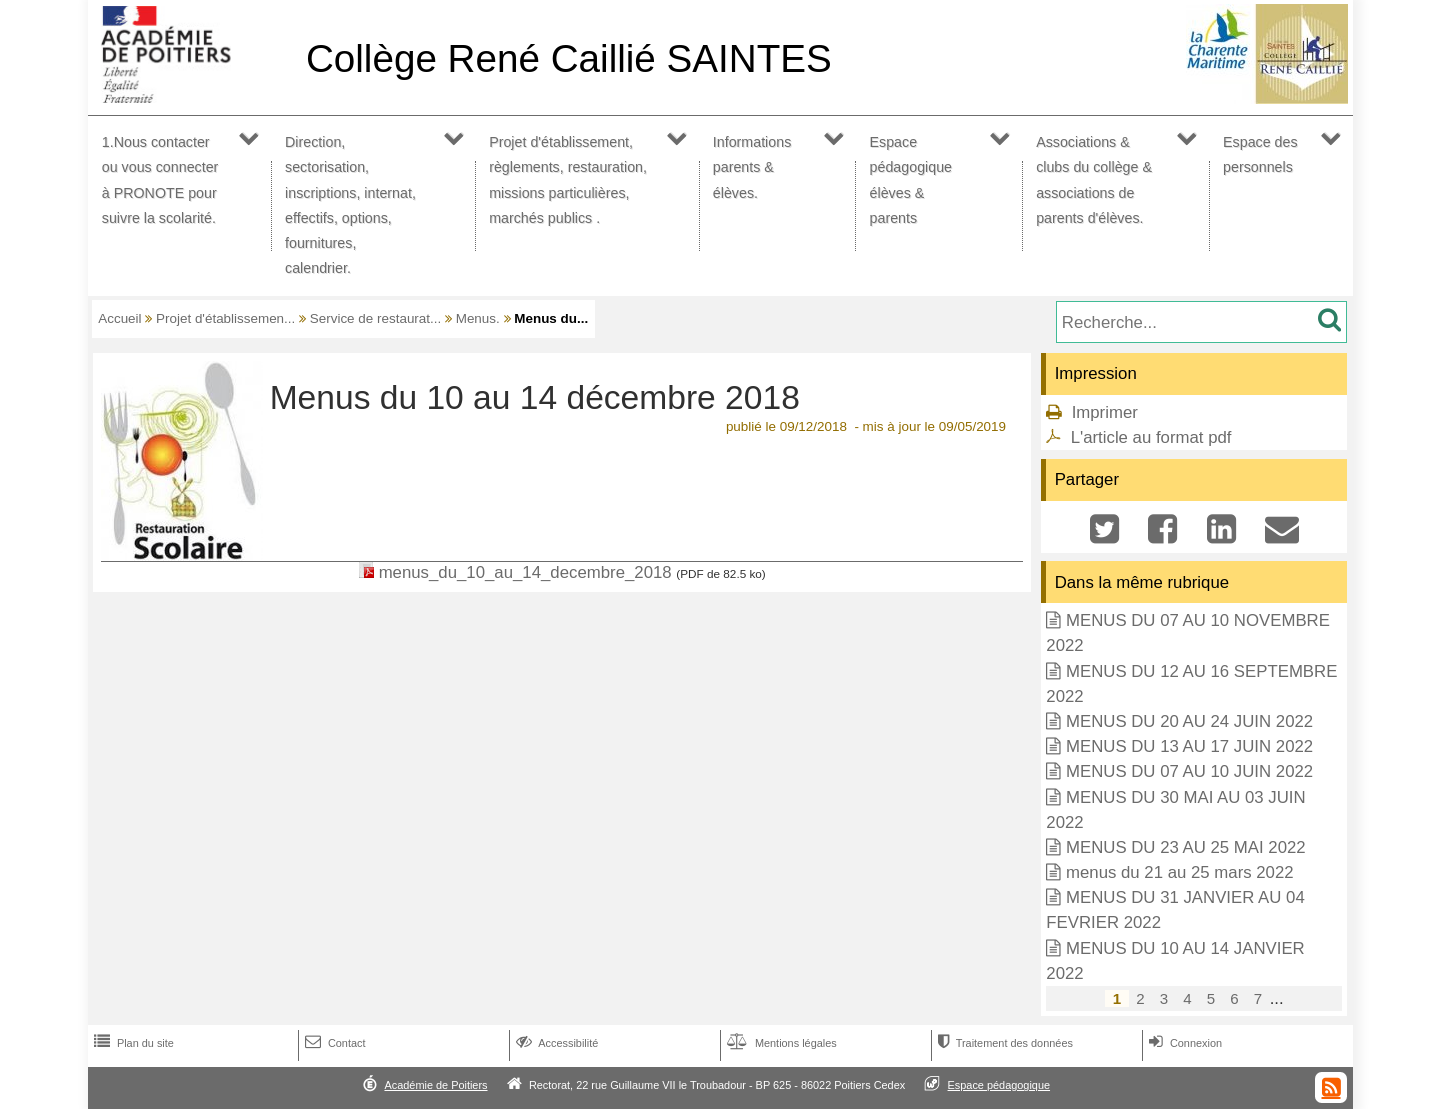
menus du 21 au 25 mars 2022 (1180, 872)
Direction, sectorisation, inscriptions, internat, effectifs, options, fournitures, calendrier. (350, 205)
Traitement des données (1003, 1043)
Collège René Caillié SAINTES (569, 58)
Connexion (1183, 1043)
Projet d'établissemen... (225, 318)
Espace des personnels (1260, 154)
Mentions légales (780, 1043)
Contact (333, 1043)
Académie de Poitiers (435, 1085)
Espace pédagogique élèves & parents (911, 180)
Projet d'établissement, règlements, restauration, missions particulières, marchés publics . (568, 180)
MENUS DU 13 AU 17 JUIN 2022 (1189, 746)
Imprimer (1105, 412)
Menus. (478, 318)
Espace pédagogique (999, 1085)
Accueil (119, 318)
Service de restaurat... (375, 318)
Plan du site (132, 1043)
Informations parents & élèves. (752, 167)
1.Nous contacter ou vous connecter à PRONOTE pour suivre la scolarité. (160, 180)
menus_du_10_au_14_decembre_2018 (525, 572)
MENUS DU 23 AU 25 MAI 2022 (1186, 847)
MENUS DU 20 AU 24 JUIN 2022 (1189, 721)
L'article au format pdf (1151, 437)
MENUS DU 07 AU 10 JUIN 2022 (1189, 771)
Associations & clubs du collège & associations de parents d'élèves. (1094, 180)
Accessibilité (555, 1043)
